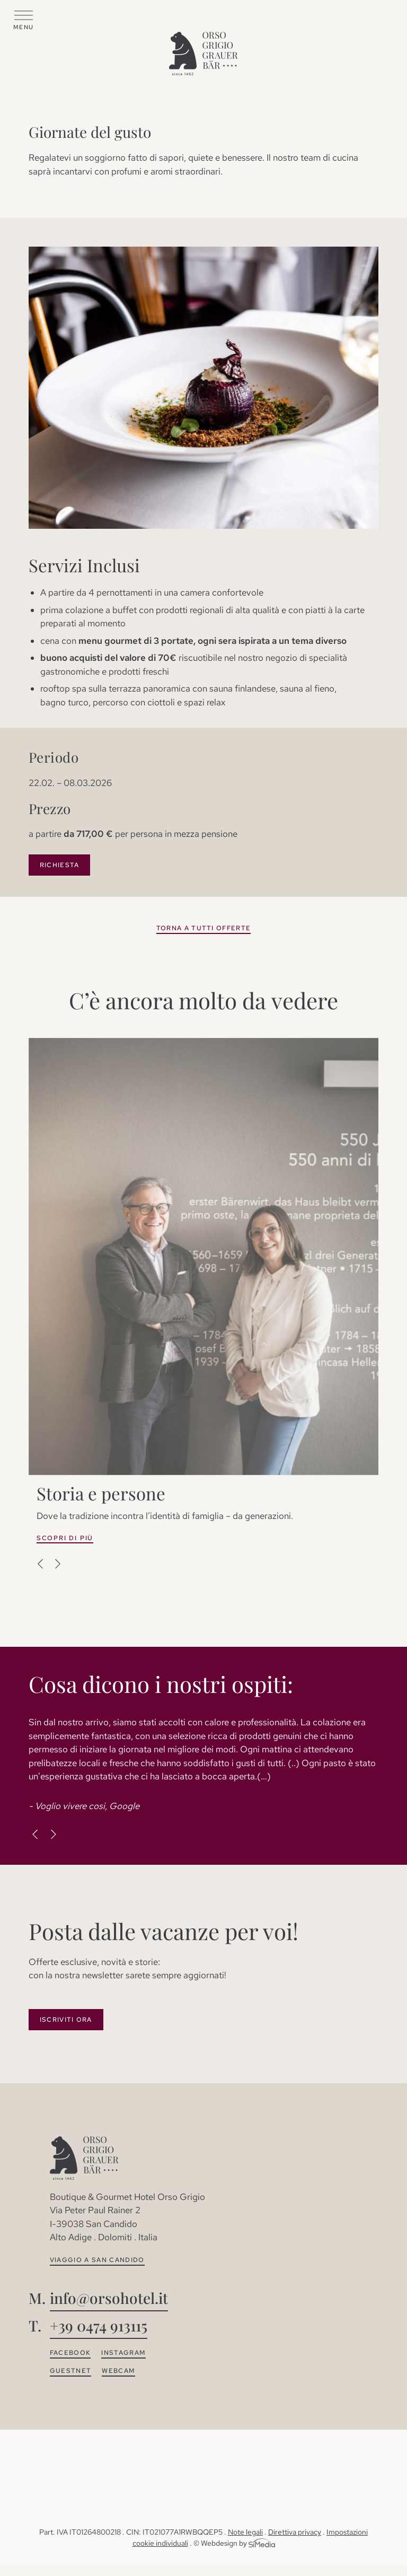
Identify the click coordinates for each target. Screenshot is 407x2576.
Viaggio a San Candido (97, 2260)
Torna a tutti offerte (203, 928)
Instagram (123, 2352)
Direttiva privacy (294, 2532)
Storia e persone (101, 1493)
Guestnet (71, 2371)
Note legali (245, 2532)
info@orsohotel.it (109, 2298)
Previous (41, 1563)
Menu (23, 27)
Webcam (118, 2371)
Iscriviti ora (66, 2019)
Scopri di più (65, 1538)
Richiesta (59, 865)
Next (57, 1563)
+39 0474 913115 (98, 2325)
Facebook (70, 2352)
